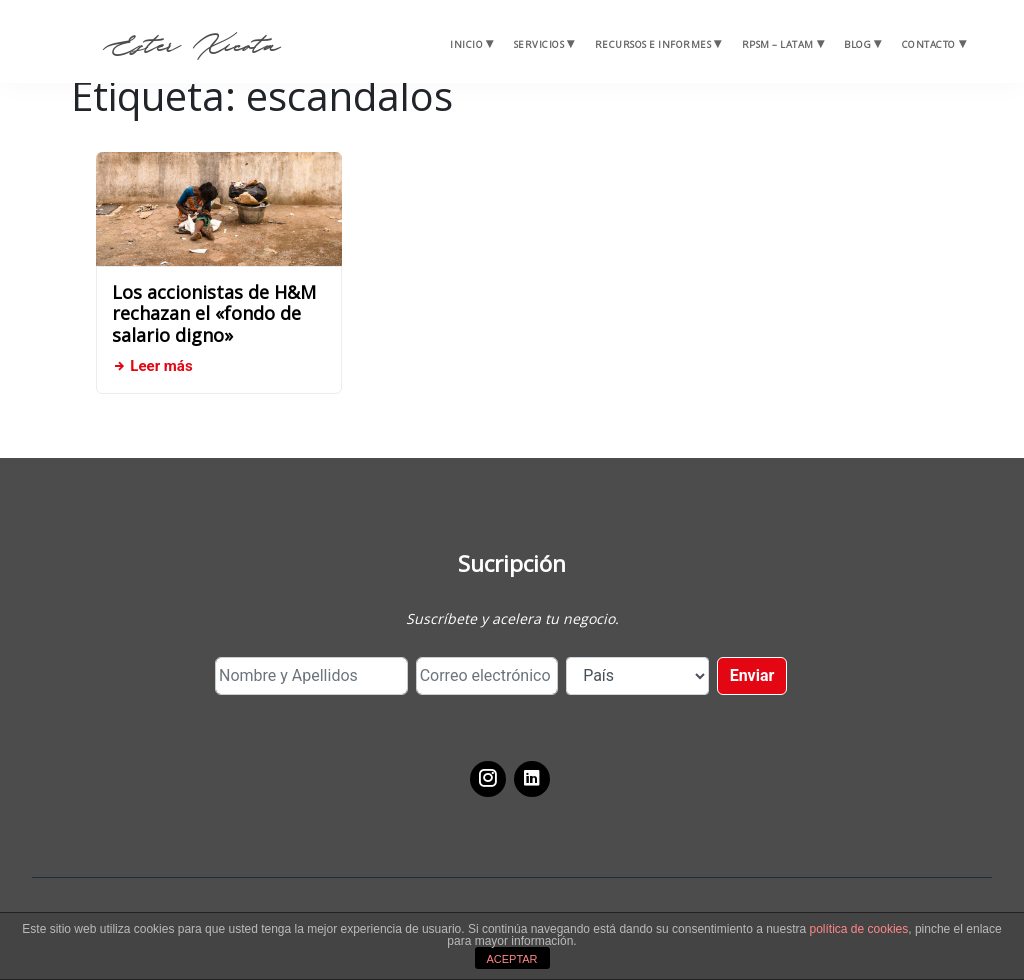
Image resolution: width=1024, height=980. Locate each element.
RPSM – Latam (778, 44)
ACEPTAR (511, 959)
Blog (857, 44)
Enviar (752, 675)
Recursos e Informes (653, 44)
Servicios (539, 44)
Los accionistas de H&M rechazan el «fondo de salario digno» (214, 313)
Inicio (466, 44)
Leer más (152, 366)
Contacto (929, 44)
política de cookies (859, 929)
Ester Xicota (191, 46)
